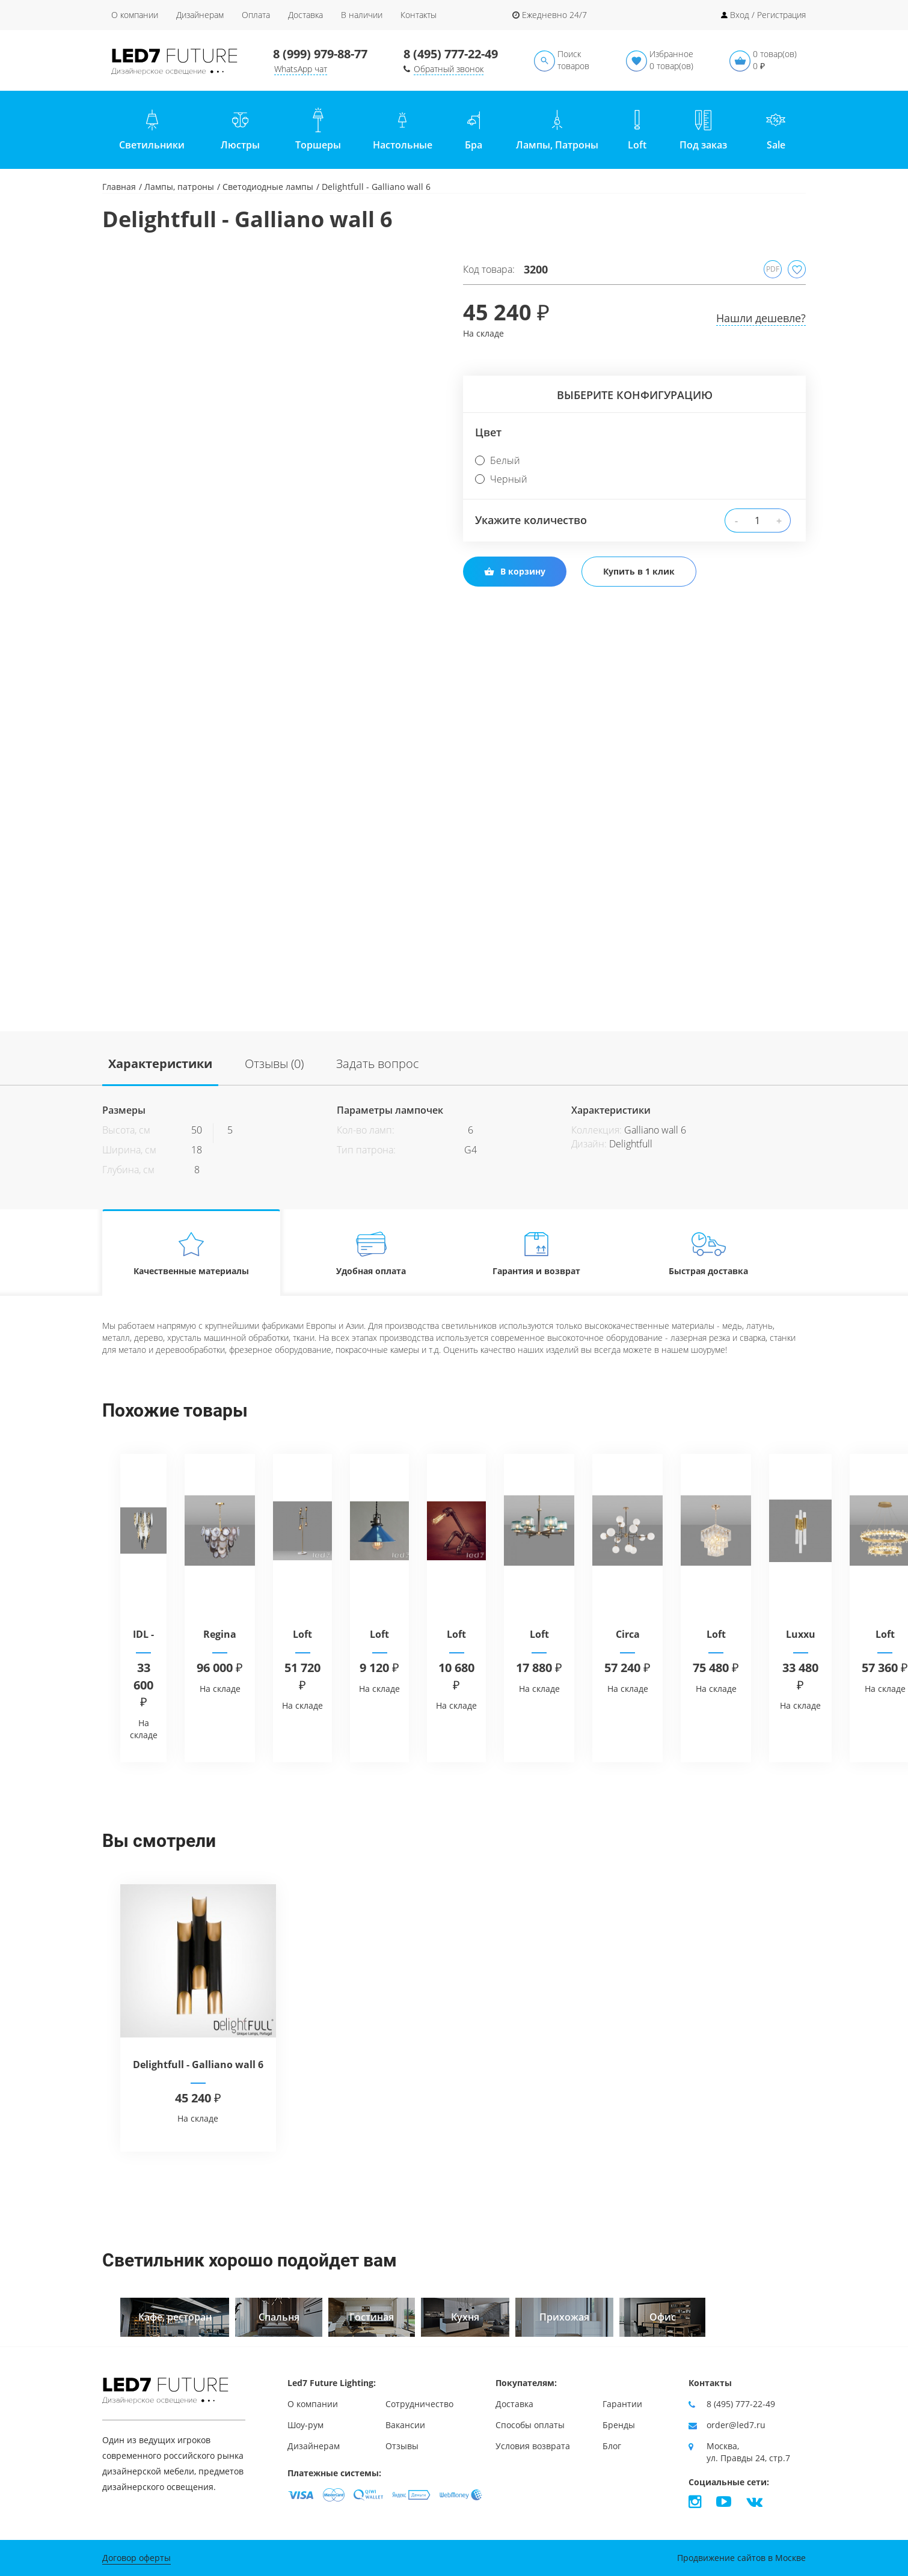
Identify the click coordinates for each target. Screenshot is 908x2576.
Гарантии (622, 2404)
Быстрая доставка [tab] (708, 1253)
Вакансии (405, 2425)
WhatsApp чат (300, 69)
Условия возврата (532, 2446)
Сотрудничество (419, 2404)
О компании (134, 14)
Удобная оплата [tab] (371, 1253)
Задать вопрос (377, 1063)
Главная (119, 186)
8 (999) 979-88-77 (320, 54)
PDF (772, 269)
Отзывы (402, 2446)
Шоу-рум (305, 2425)
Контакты (418, 14)
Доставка (305, 14)
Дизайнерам (200, 14)
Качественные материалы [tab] (191, 1253)
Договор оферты (136, 2557)
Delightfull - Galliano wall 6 (198, 2064)
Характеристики (160, 1063)
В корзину (514, 571)
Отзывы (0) (274, 1063)
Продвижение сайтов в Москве (741, 2557)
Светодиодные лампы (267, 186)
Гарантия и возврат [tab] (536, 1253)
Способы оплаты (530, 2425)
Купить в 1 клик (639, 571)
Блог (612, 2446)
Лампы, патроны (179, 186)
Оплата (256, 14)
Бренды (619, 2425)
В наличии (361, 14)
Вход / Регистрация (768, 14)
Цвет (488, 432)
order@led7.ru (736, 2425)
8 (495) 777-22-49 (450, 54)
